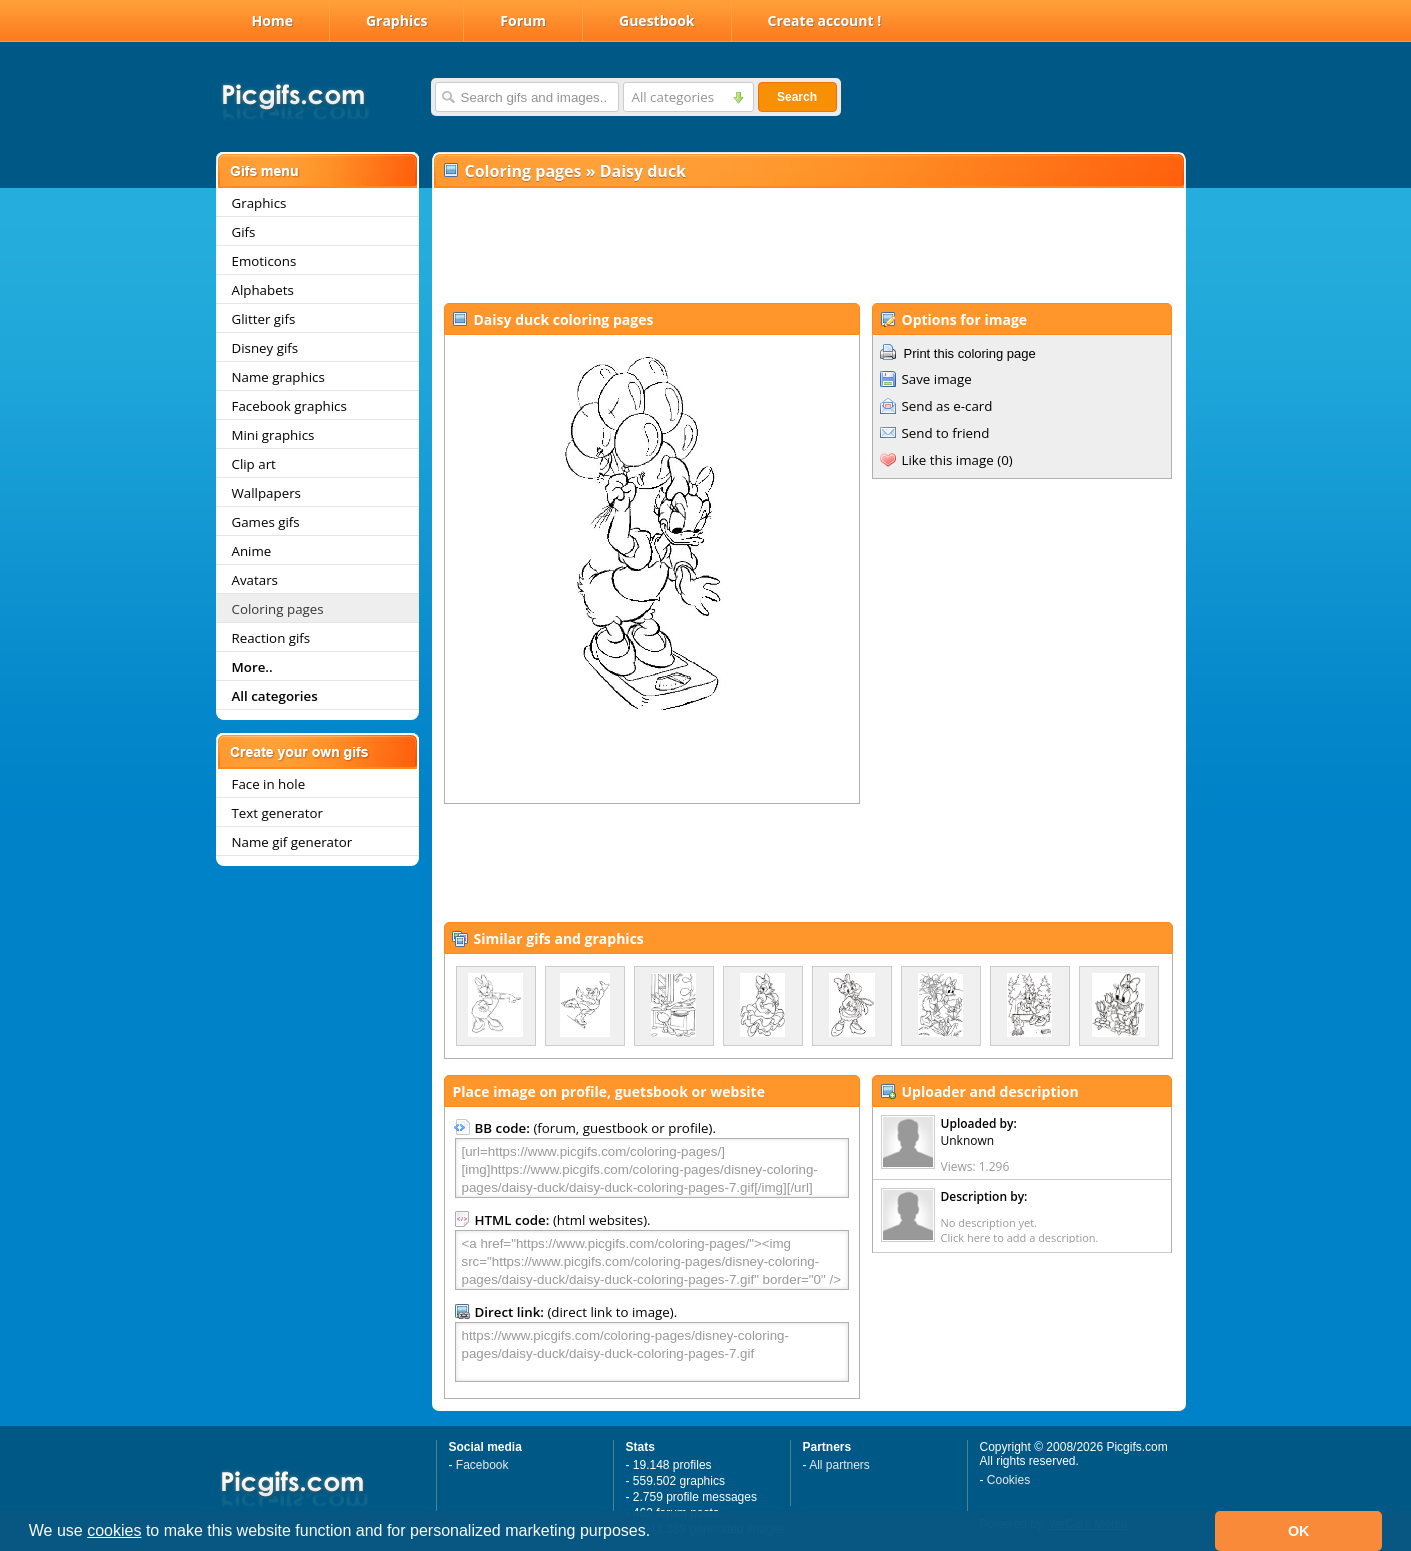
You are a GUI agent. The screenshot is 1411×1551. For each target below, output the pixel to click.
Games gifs (266, 522)
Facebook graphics (289, 406)
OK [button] (1299, 1531)
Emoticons (264, 261)
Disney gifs (265, 348)
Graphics (396, 20)
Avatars (255, 580)
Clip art (254, 464)
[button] (658, 1533)
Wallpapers (266, 493)
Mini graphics (273, 435)
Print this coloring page (970, 353)
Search (797, 97)
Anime (252, 551)
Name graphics (278, 377)
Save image (937, 379)
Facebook (482, 1465)
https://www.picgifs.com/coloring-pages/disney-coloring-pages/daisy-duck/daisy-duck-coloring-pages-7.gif (652, 1352)
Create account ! (825, 20)
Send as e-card (947, 406)
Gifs (244, 232)
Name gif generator (292, 842)
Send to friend (946, 433)
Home (272, 20)
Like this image (948, 460)
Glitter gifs (264, 319)
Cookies (1008, 1480)
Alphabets (263, 290)
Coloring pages (278, 609)
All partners (839, 1465)
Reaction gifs (271, 638)
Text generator (277, 813)
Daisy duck (643, 171)
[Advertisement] (808, 246)
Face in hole (269, 784)
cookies (114, 1530)
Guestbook (657, 20)
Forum (523, 20)
